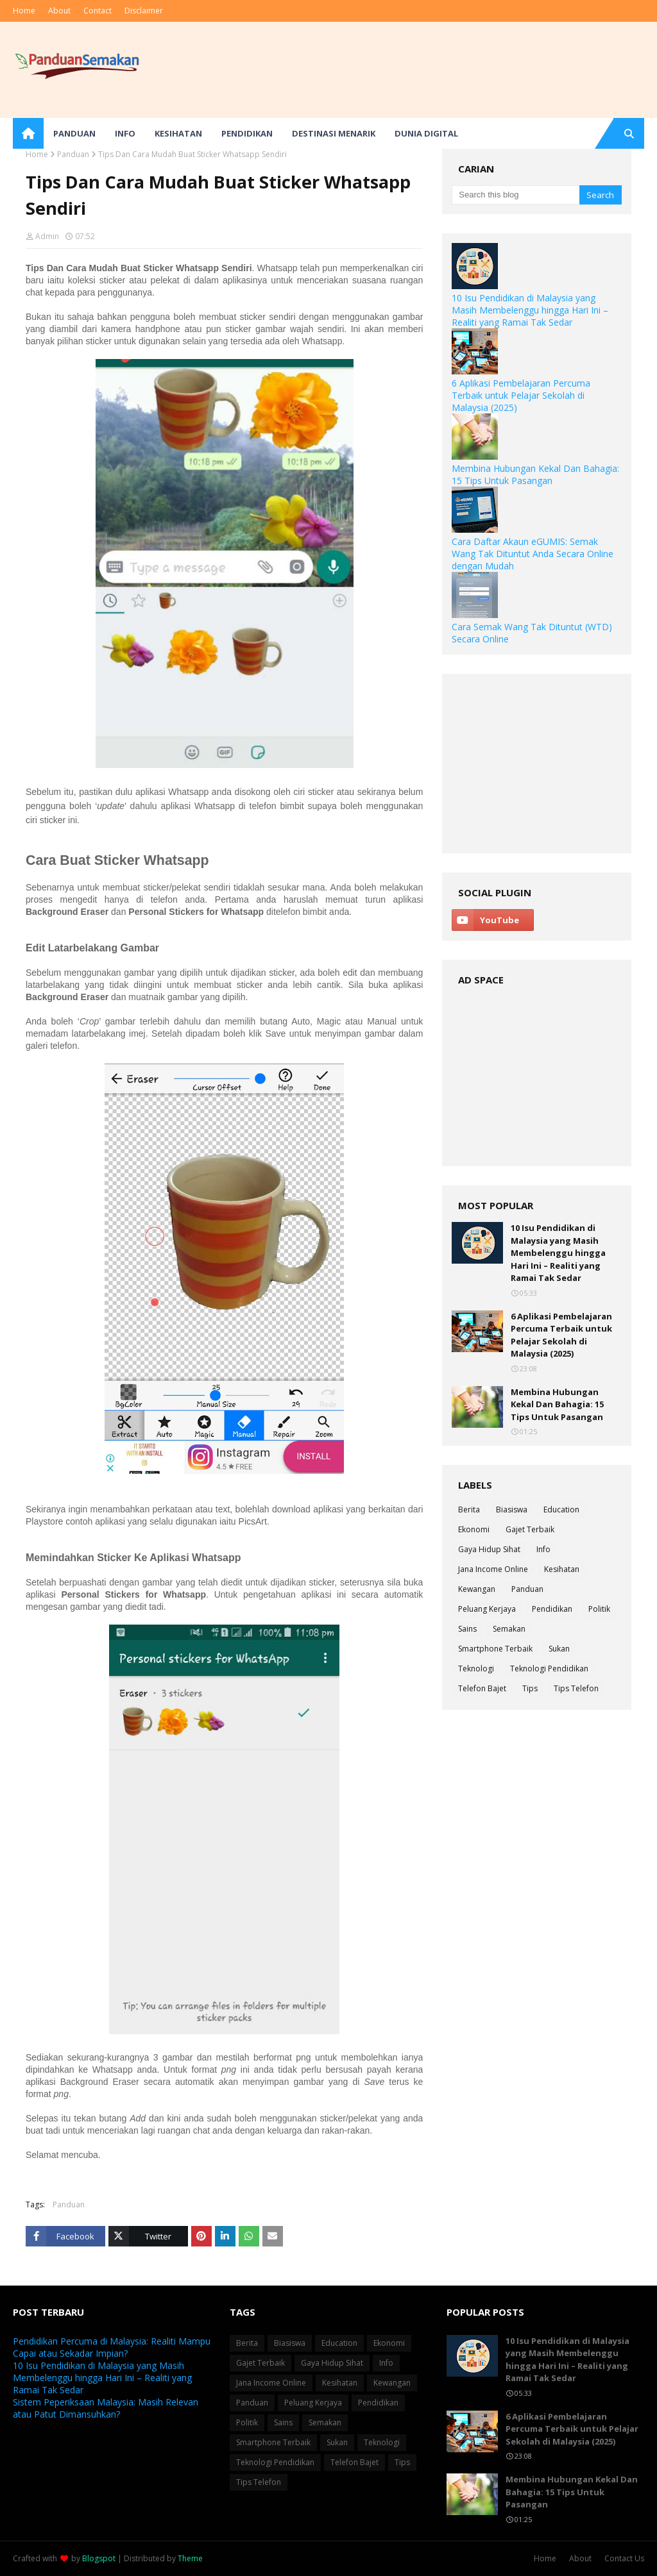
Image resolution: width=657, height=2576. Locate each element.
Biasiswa (511, 1509)
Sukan (559, 1648)
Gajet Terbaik (530, 1529)
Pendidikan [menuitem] (247, 133)
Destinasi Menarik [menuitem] (333, 133)
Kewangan (476, 1589)
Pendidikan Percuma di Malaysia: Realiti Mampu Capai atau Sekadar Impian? (111, 2347)
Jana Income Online (493, 1569)
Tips (530, 1688)
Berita (469, 1509)
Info (543, 1549)
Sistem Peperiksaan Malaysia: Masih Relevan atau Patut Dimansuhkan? (105, 2408)
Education (561, 1509)
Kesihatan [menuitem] (178, 133)
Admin (47, 236)
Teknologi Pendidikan (549, 1668)
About (59, 10)
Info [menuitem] (125, 133)
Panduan (73, 154)
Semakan (509, 1628)
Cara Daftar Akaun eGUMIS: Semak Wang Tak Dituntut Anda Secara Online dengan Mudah (532, 553)
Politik (599, 1608)
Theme (190, 2558)
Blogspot (98, 2558)
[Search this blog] (515, 195)
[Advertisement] (537, 763)
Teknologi (476, 1668)
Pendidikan (552, 1608)
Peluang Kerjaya (487, 1608)
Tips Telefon (576, 1688)
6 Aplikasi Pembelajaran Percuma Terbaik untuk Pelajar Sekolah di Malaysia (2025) (521, 395)
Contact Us (624, 2558)
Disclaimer (143, 10)
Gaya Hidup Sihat (489, 1549)
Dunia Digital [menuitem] (426, 133)
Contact (97, 10)
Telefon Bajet (482, 1688)
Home (24, 10)
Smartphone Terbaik (495, 1648)
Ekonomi (474, 1529)
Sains (467, 1628)
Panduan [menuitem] (74, 133)
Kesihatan (561, 1569)
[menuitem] (28, 133)
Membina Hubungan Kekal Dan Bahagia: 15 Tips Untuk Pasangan (535, 474)
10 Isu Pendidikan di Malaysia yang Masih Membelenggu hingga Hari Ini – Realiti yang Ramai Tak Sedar (530, 310)
